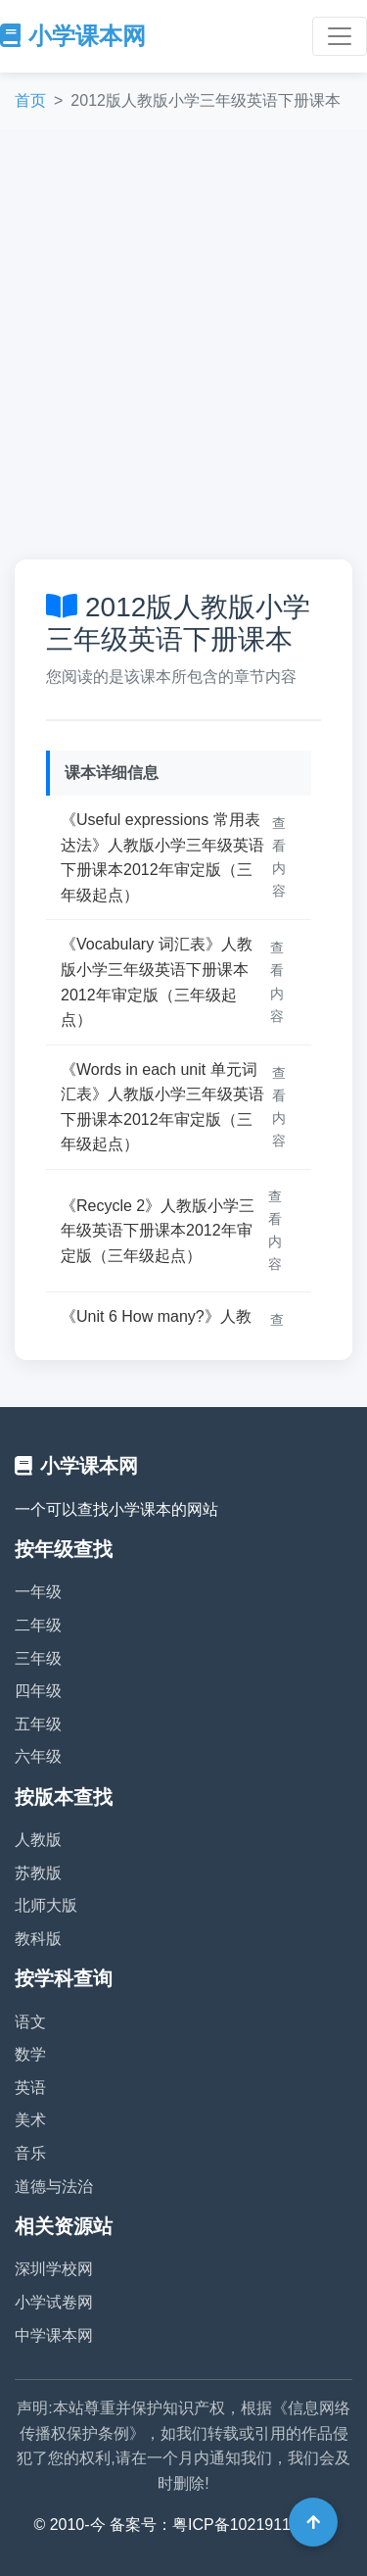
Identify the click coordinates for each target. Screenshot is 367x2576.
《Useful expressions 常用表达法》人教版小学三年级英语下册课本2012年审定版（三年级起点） (162, 857)
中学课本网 (54, 2335)
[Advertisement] (183, 344)
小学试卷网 (54, 2302)
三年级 (38, 1658)
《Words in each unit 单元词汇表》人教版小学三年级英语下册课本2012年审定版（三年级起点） (162, 1107)
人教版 (38, 1839)
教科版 (38, 1938)
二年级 (38, 1625)
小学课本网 (73, 36)
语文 (30, 2022)
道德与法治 (54, 2186)
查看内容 (279, 857)
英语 (30, 2087)
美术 (30, 2120)
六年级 (38, 1756)
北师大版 (46, 1905)
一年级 (38, 1591)
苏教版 (38, 1873)
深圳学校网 (54, 2268)
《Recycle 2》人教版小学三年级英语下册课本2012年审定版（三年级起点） (157, 1230)
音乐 (30, 2153)
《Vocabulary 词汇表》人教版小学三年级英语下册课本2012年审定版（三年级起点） (156, 982)
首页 (30, 100)
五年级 (38, 1724)
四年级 (38, 1690)
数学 (30, 2054)
